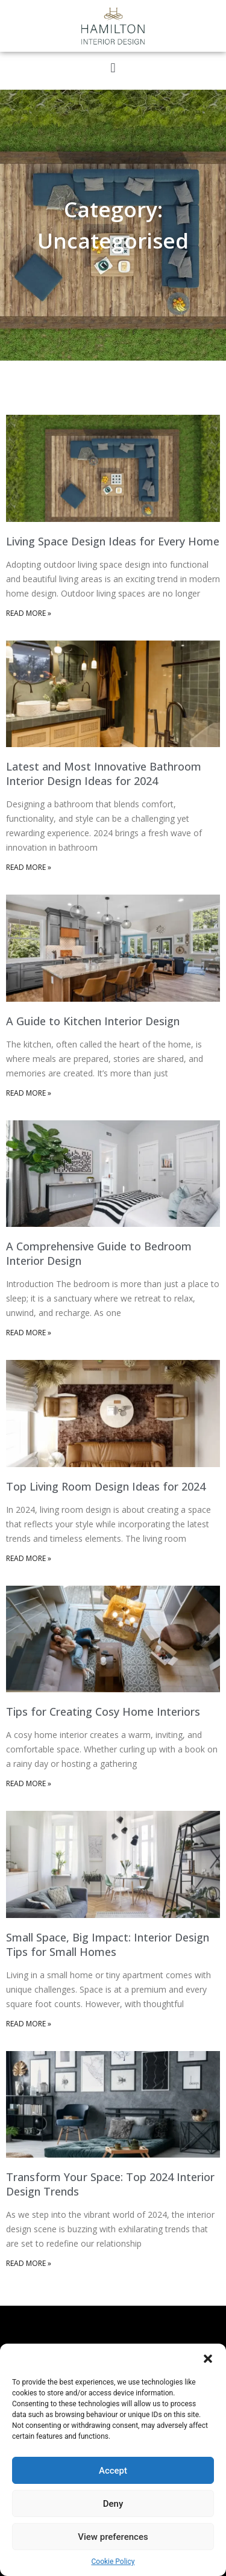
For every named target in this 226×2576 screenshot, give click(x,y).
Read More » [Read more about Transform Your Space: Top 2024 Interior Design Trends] (28, 2263)
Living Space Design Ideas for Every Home (112, 541)
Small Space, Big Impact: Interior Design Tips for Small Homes (107, 1944)
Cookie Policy (113, 2561)
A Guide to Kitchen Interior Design (93, 1021)
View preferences (113, 2536)
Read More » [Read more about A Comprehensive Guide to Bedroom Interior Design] (28, 1332)
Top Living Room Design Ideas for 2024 (106, 1486)
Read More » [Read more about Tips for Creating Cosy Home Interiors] (28, 1783)
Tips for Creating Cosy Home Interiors (103, 1711)
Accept (113, 2470)
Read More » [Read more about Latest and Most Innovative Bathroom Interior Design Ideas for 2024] (28, 867)
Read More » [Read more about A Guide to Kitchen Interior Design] (28, 1093)
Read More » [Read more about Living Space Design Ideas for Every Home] (28, 613)
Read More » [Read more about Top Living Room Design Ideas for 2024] (28, 1558)
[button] (208, 2359)
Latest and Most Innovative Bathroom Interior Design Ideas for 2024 (103, 773)
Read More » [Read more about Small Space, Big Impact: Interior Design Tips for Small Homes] (28, 2024)
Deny (113, 2503)
